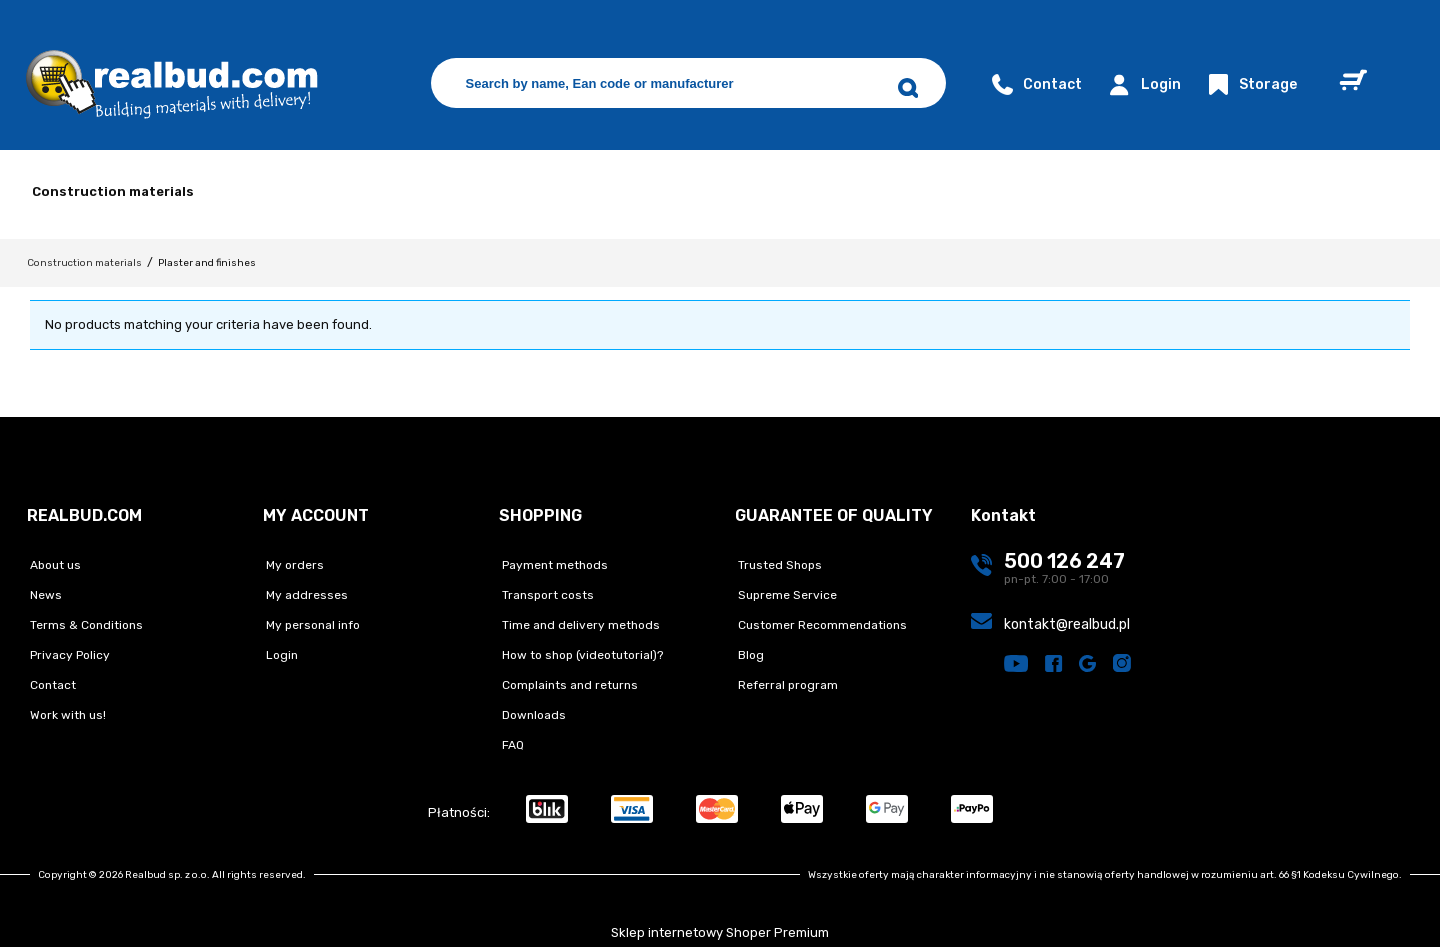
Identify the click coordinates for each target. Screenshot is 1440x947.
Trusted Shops (778, 565)
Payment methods (553, 565)
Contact (1034, 84)
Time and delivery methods (579, 625)
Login (1142, 84)
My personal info (311, 625)
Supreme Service (786, 595)
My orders (293, 565)
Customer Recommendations (821, 625)
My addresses (305, 595)
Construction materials (113, 191)
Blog (749, 655)
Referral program (786, 685)
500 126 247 (1064, 561)
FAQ (511, 745)
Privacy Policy (68, 655)
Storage (1250, 84)
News (44, 595)
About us (54, 565)
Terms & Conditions (85, 625)
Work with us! (66, 715)
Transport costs (546, 595)
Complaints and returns (568, 685)
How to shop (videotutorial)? (581, 655)
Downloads (532, 715)
